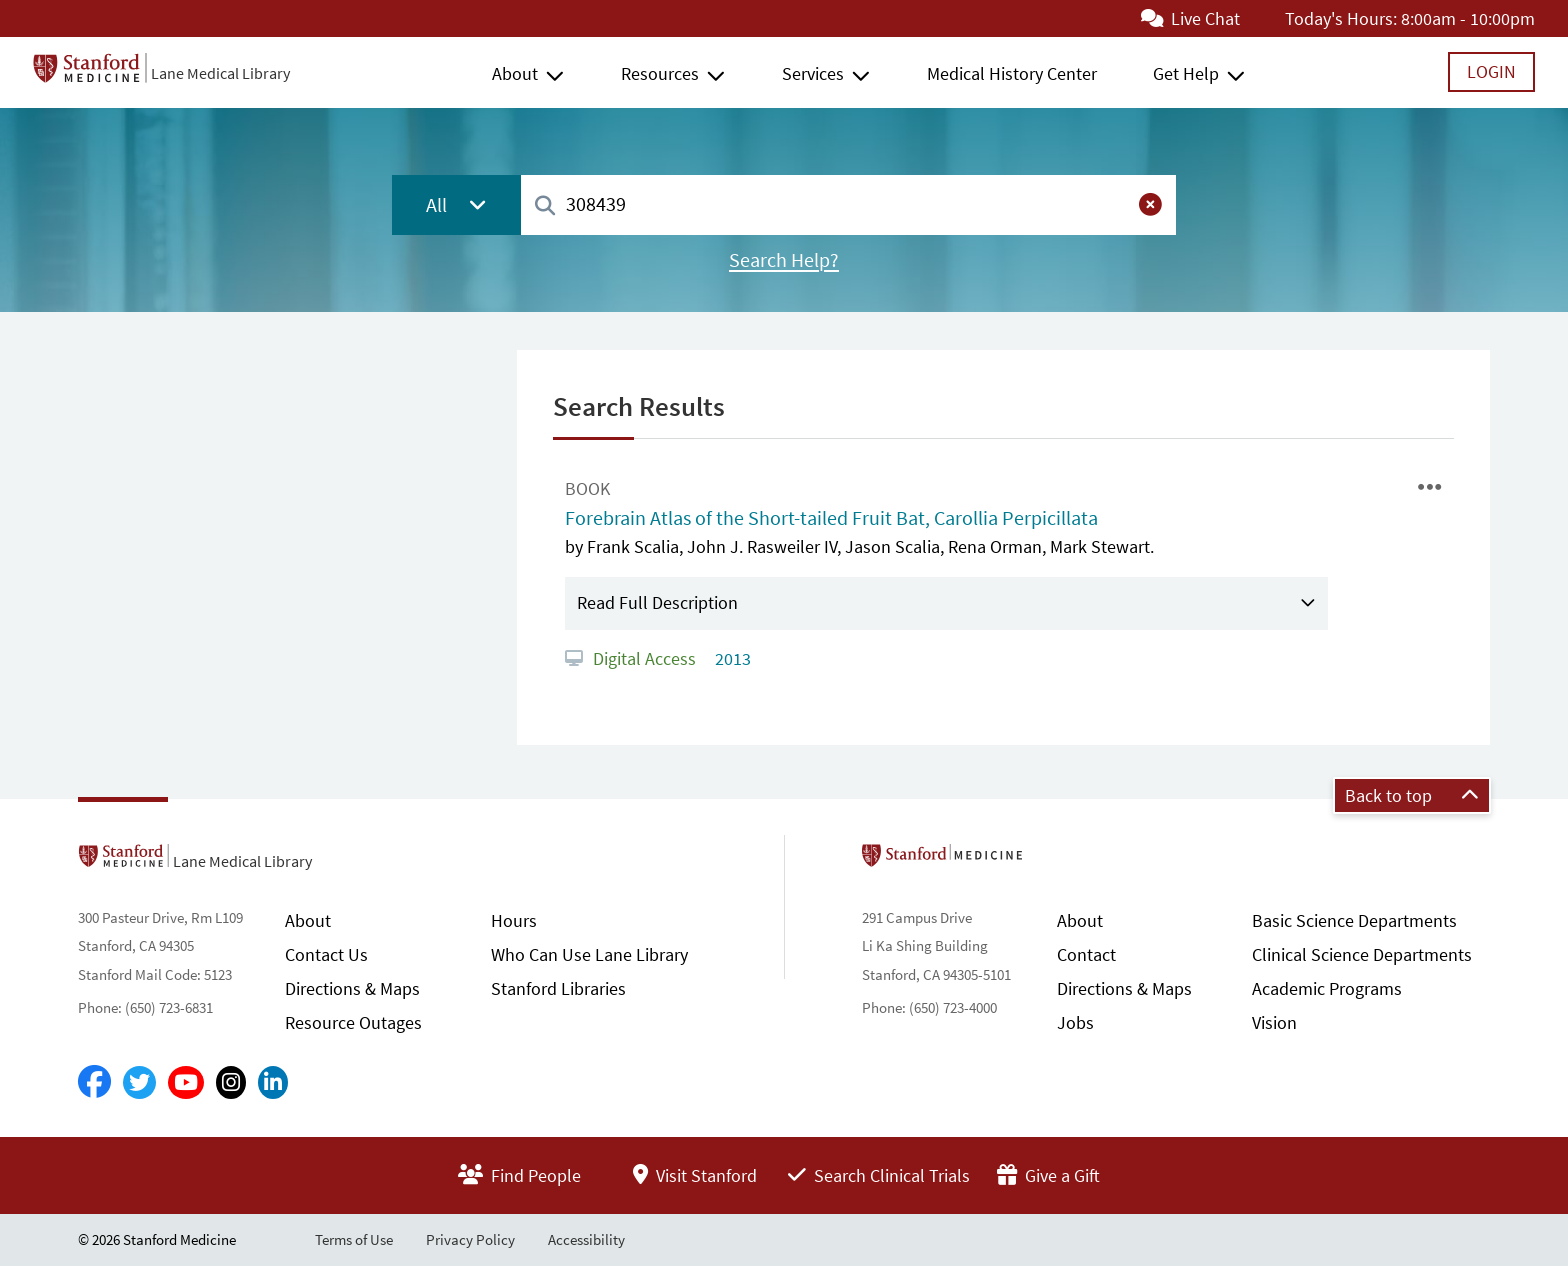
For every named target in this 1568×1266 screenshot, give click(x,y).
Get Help (1186, 73)
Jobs (1075, 1022)
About (515, 73)
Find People (519, 1175)
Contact (1086, 954)
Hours (514, 920)
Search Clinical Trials (879, 1175)
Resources (660, 73)
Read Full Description (657, 602)
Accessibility (586, 1239)
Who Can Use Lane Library (589, 954)
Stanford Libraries (558, 988)
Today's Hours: (1341, 18)
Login (1491, 71)
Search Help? (784, 260)
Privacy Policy (470, 1239)
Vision (1274, 1022)
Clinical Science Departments (1362, 954)
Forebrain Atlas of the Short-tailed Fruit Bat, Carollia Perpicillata (831, 518)
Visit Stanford (695, 1175)
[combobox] (848, 204)
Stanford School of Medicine (1057, 861)
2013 (731, 658)
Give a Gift (1048, 1175)
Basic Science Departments (1354, 920)
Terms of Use (354, 1239)
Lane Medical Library (220, 73)
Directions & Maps (352, 988)
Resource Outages (353, 1022)
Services (813, 73)
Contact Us (326, 954)
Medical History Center (1012, 73)
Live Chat (1190, 18)
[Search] (545, 206)
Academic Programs (1327, 988)
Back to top (1412, 795)
